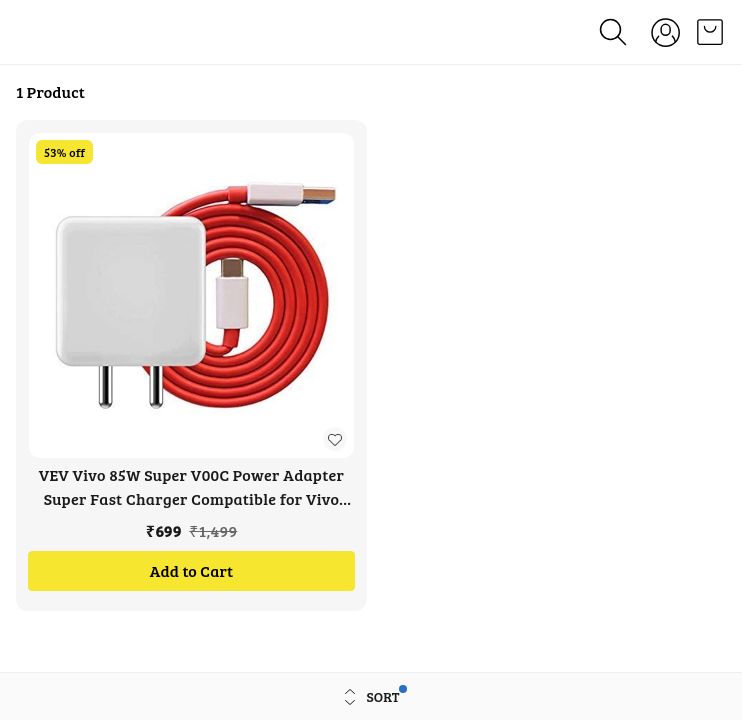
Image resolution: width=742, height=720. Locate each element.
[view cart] (710, 32)
